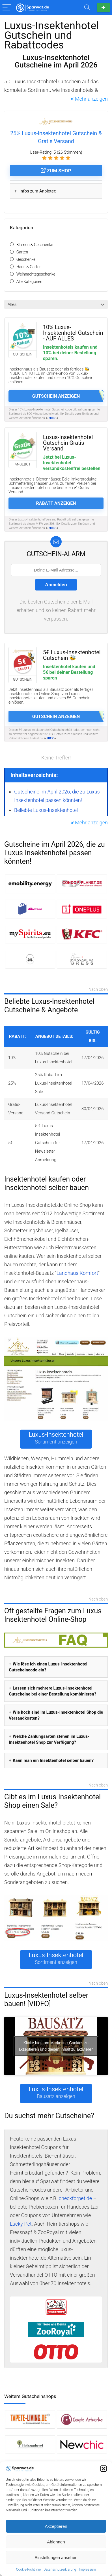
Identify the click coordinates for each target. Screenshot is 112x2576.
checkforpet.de (75, 2198)
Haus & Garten (29, 266)
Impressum (87, 2569)
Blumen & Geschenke (34, 244)
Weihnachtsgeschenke (35, 274)
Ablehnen (56, 2541)
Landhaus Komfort (77, 1273)
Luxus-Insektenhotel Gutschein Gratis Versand (68, 443)
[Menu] (7, 7)
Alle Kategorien (29, 281)
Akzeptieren (56, 2526)
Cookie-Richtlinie (28, 2569)
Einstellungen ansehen (56, 2557)
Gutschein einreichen (103, 7)
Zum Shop (56, 170)
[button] (103, 2468)
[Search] (87, 7)
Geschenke (26, 259)
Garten (22, 252)
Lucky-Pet (21, 2224)
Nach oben (98, 990)
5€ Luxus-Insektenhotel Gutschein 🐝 (72, 655)
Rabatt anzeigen (56, 503)
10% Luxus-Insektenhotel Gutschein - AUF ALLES (73, 333)
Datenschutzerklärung (60, 2569)
